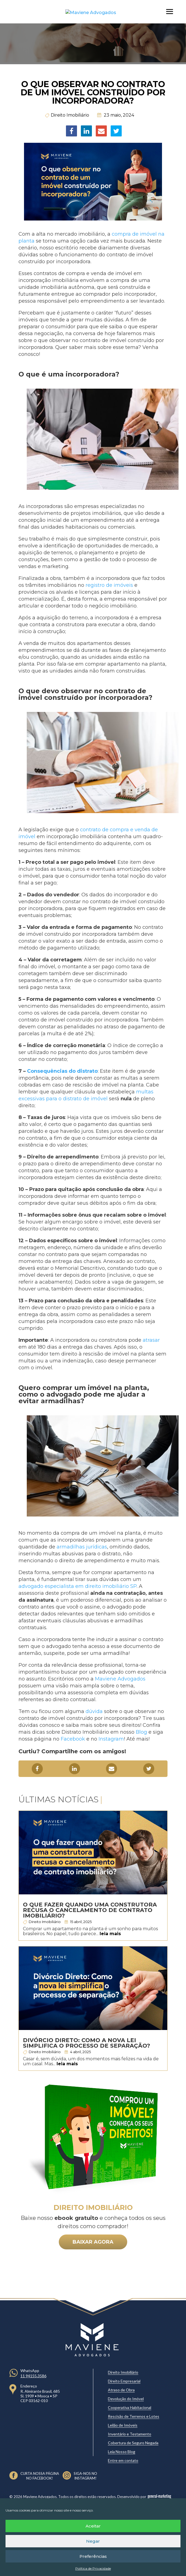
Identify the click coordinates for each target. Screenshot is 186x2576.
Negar (93, 2541)
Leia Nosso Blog (121, 2451)
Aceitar (93, 2526)
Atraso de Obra (121, 2389)
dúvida (94, 1711)
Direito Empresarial (124, 2381)
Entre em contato (123, 2460)
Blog (141, 1732)
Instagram (111, 1739)
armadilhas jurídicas (82, 1547)
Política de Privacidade (93, 2568)
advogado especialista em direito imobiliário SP (77, 1586)
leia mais (110, 1933)
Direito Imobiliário (70, 115)
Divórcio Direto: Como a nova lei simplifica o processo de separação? (86, 2043)
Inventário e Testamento (129, 2434)
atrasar (151, 1340)
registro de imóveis (109, 585)
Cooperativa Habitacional (129, 2407)
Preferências (93, 2556)
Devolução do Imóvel (126, 2398)
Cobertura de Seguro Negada (133, 2442)
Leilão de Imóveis (122, 2425)
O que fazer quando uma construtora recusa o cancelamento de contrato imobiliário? (90, 1910)
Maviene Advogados (120, 1679)
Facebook (73, 1739)
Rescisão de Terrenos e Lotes (133, 2416)
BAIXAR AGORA (93, 2242)
